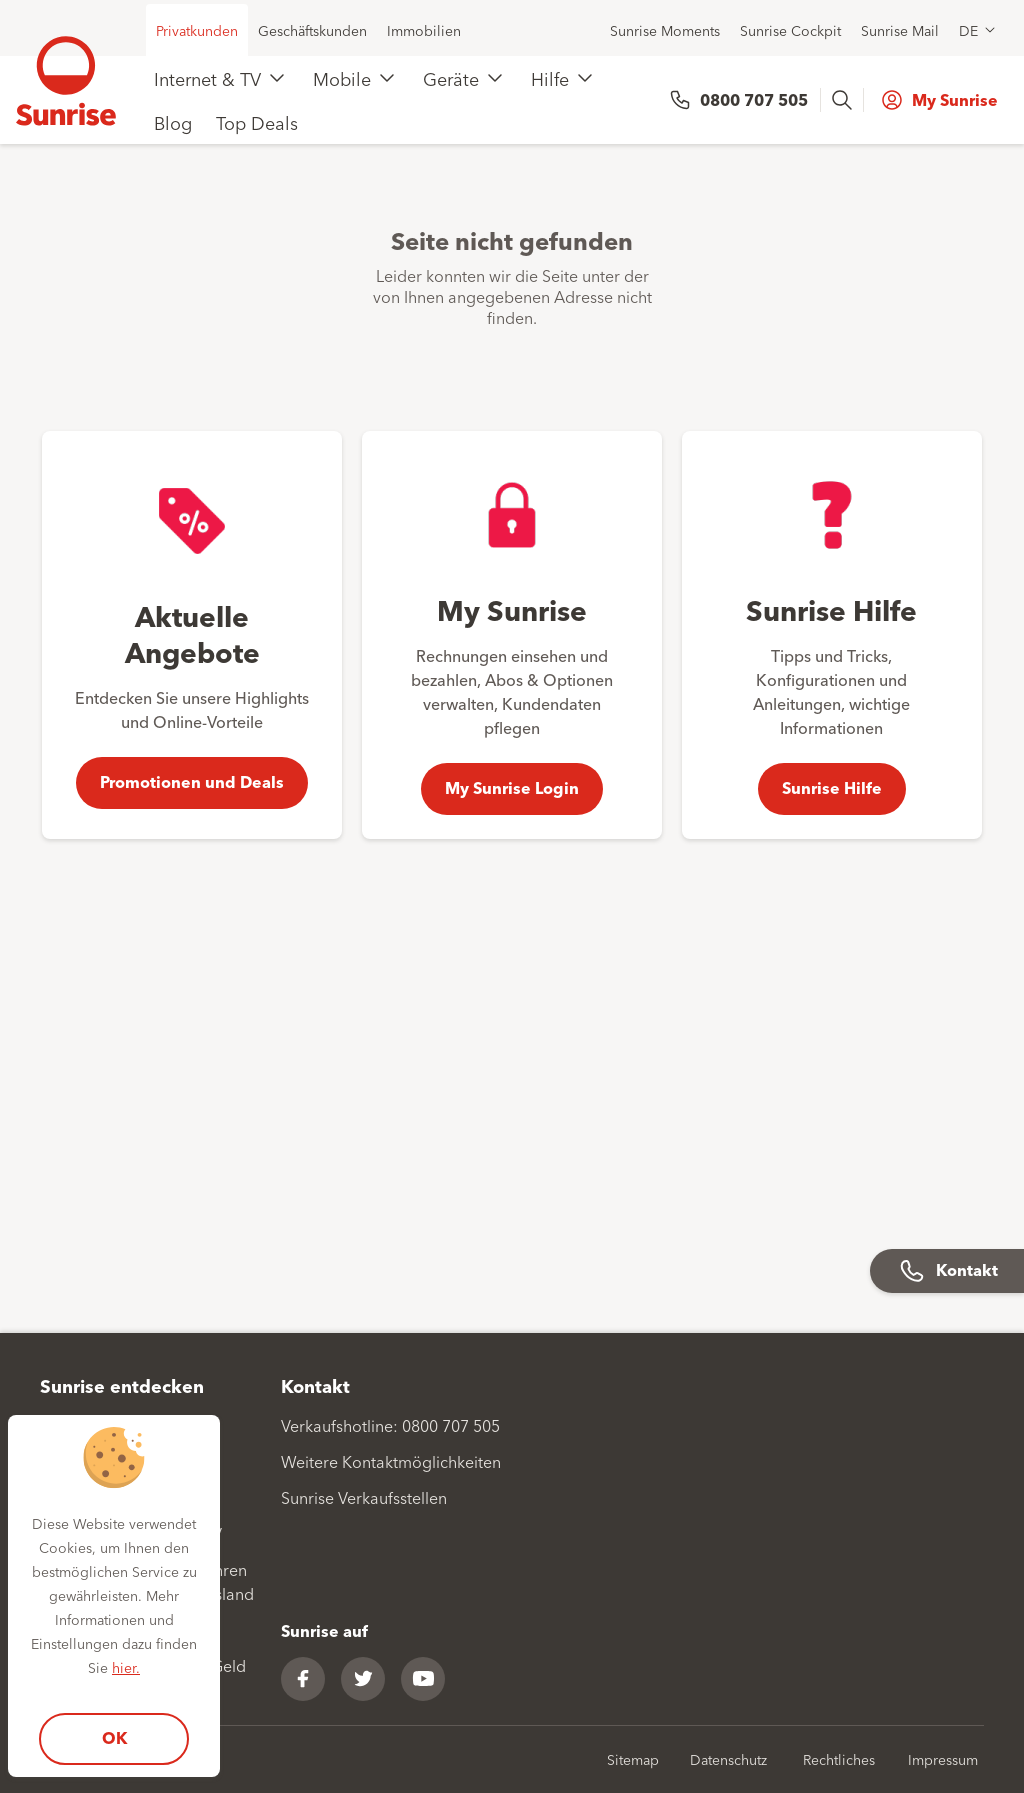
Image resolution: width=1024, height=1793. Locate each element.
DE (968, 30)
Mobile (342, 78)
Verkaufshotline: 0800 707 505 (390, 1425)
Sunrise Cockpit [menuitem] (790, 30)
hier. (126, 1667)
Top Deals (257, 122)
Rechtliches (839, 1759)
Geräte (451, 78)
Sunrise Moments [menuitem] (665, 30)
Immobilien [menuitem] (424, 30)
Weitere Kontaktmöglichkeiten (391, 1461)
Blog (173, 122)
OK (114, 1737)
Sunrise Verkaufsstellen (364, 1497)
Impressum (943, 1759)
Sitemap (633, 1759)
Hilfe (550, 78)
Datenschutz (728, 1759)
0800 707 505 (754, 99)
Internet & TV (207, 78)
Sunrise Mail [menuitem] (900, 30)
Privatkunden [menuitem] (197, 30)
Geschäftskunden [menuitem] (312, 30)
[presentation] (844, 100)
